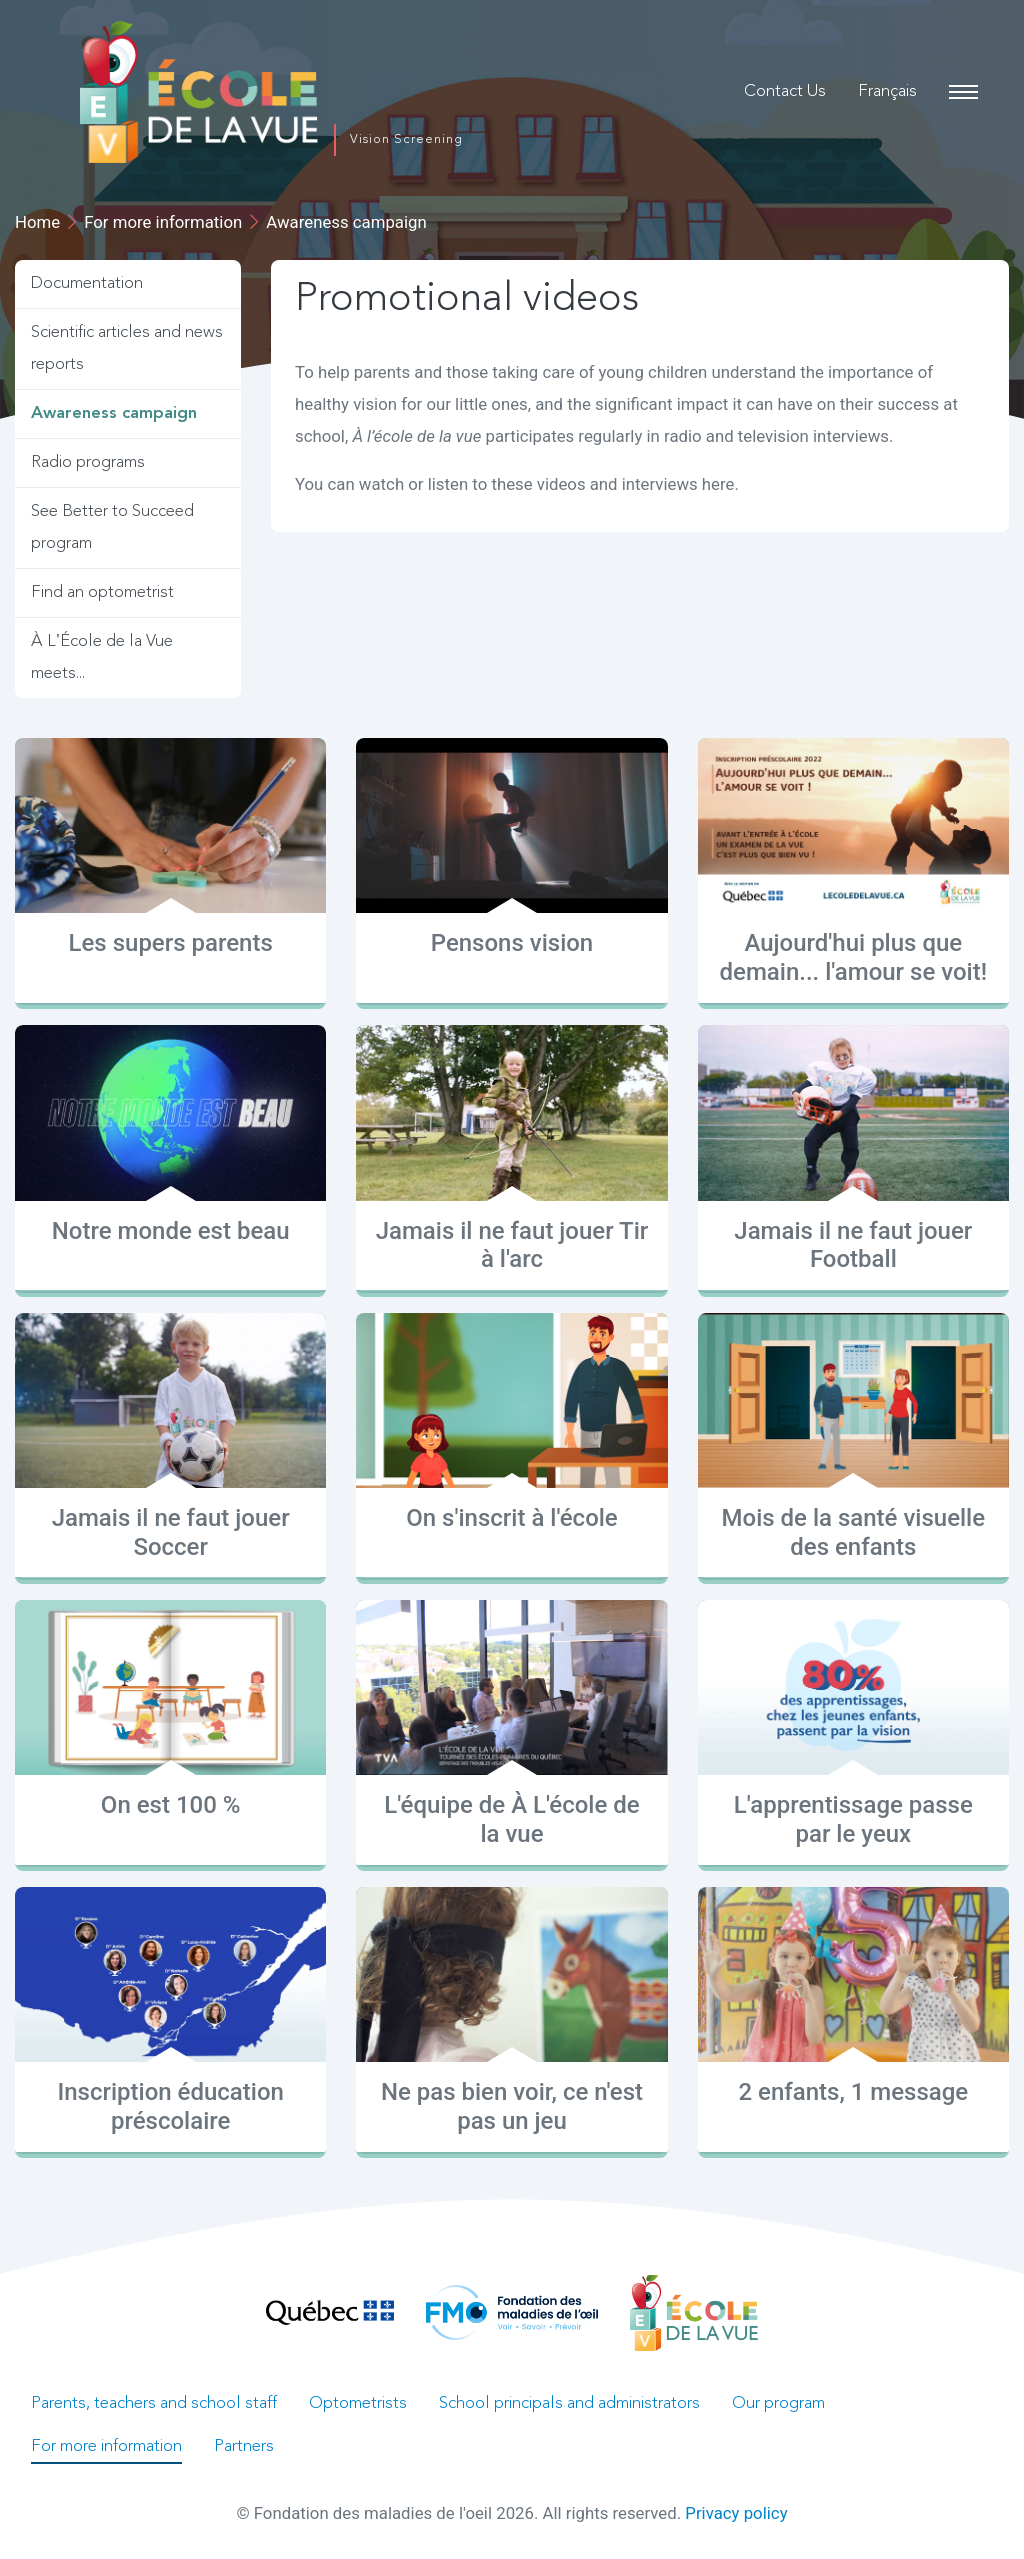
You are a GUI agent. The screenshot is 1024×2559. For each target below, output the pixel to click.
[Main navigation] (963, 92)
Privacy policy (736, 2513)
